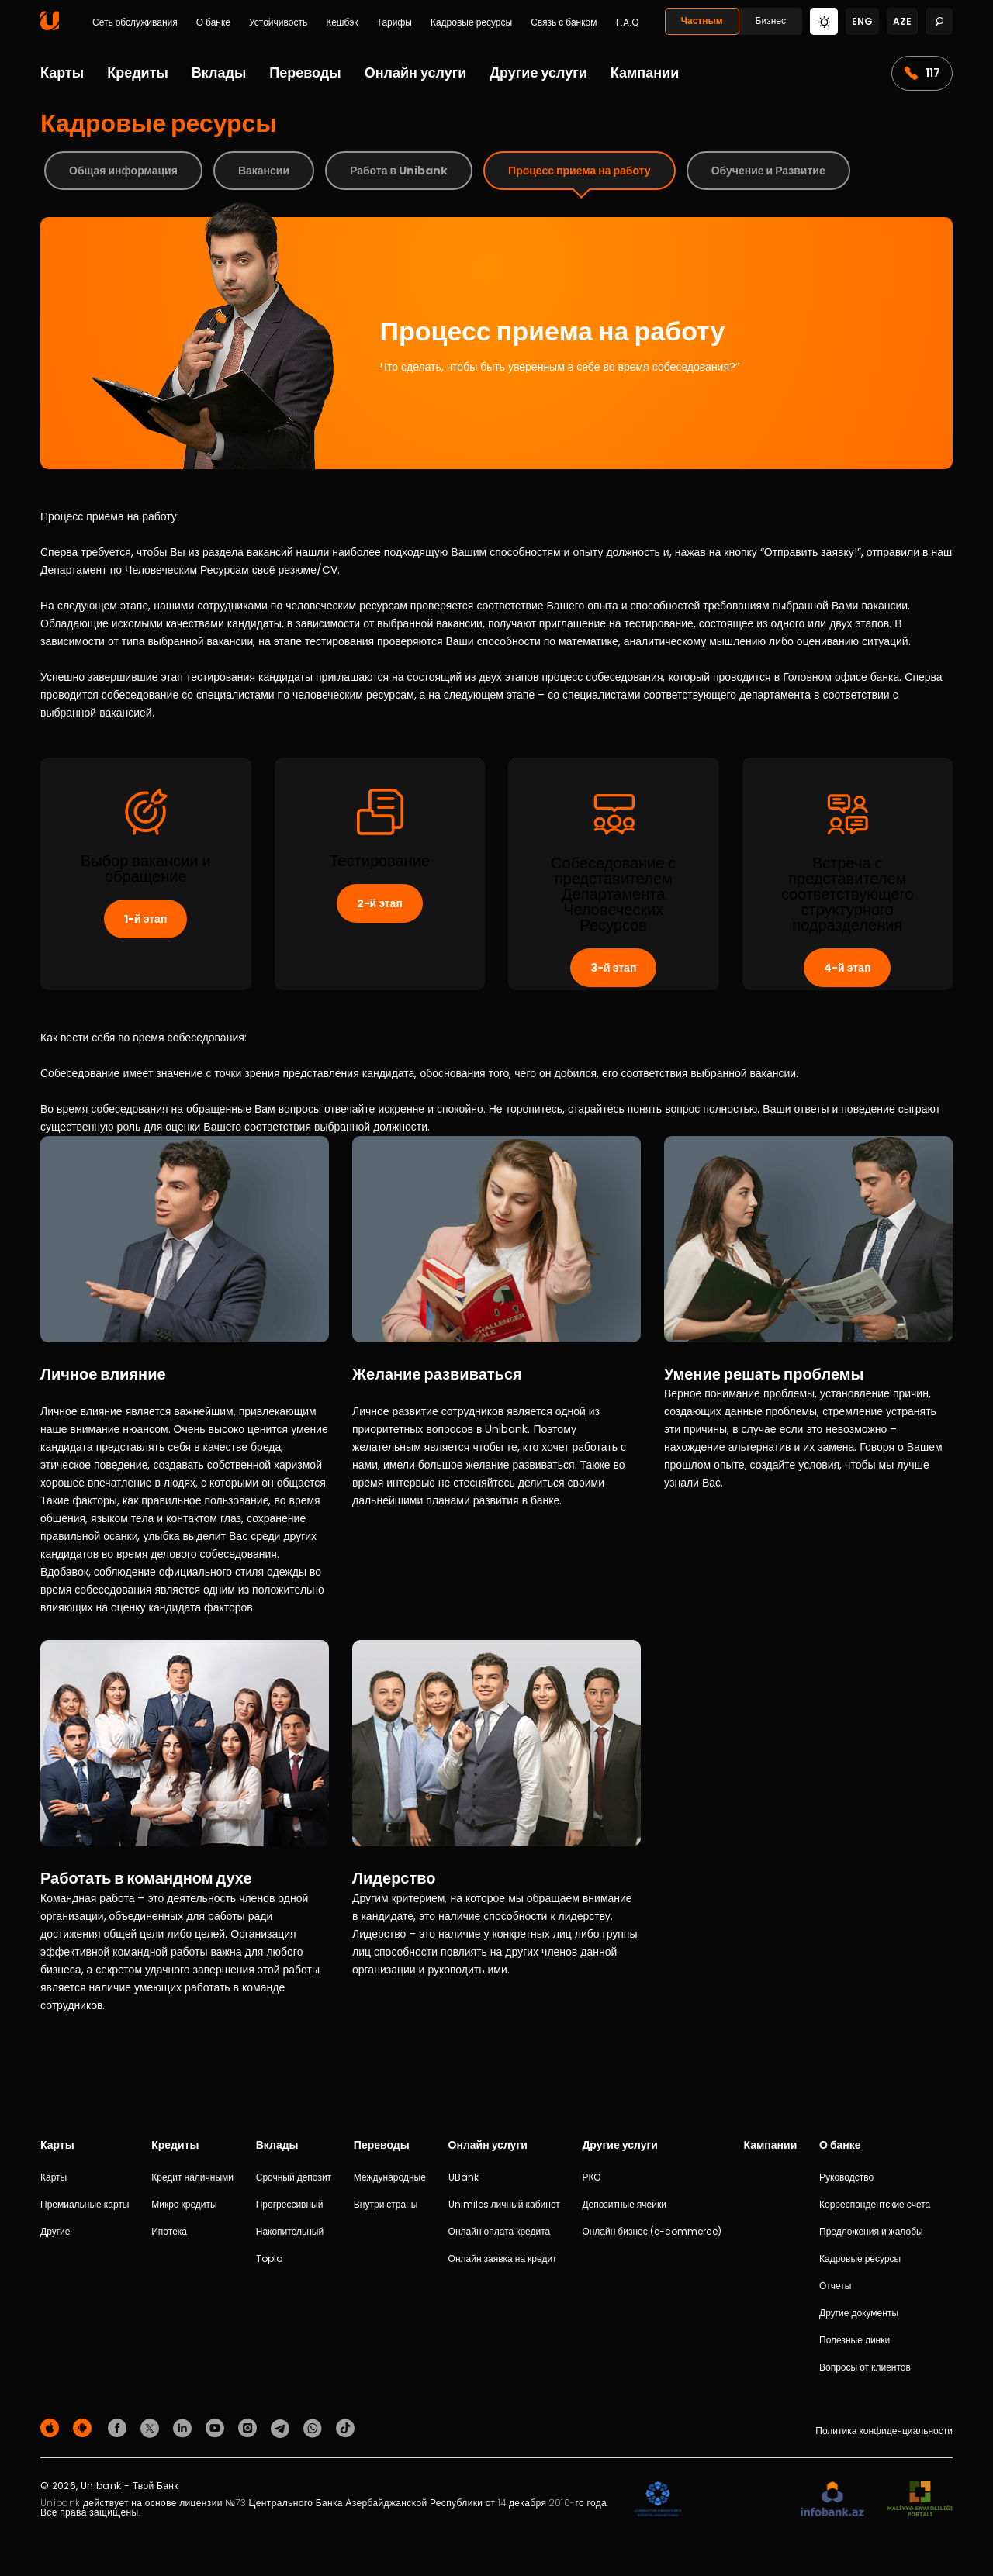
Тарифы (394, 22)
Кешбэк (342, 22)
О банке (213, 22)
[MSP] (920, 2499)
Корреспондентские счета (874, 2204)
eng (862, 21)
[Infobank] (833, 2499)
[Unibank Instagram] (249, 2427)
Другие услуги (538, 72)
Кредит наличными (192, 2177)
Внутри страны (386, 2204)
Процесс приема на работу (579, 170)
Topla (269, 2258)
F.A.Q (627, 22)
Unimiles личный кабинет (504, 2204)
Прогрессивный (290, 2204)
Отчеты (835, 2285)
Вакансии (263, 170)
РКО (591, 2177)
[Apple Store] (52, 2427)
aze (902, 21)
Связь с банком (564, 22)
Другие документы (858, 2312)
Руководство (846, 2177)
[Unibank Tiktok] (345, 2427)
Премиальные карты (85, 2204)
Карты (62, 72)
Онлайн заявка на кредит (502, 2258)
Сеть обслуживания (135, 22)
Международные (390, 2177)
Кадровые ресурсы (471, 22)
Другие (55, 2231)
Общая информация (123, 170)
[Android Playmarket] (84, 2427)
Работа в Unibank (399, 170)
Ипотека (169, 2231)
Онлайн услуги (416, 72)
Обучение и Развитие (768, 170)
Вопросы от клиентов (865, 2367)
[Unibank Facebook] (119, 2427)
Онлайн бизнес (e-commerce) (651, 2231)
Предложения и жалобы (871, 2231)
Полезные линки (854, 2339)
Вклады (219, 72)
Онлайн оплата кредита (499, 2231)
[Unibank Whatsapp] (315, 2427)
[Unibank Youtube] (217, 2427)
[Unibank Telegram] (282, 2427)
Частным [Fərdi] (702, 20)
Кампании (645, 72)
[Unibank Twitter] (152, 2427)
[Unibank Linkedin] (184, 2427)
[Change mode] (824, 20)
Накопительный (290, 2231)
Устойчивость (278, 22)
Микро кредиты (183, 2204)
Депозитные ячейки (624, 2204)
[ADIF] (658, 2499)
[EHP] (740, 2499)
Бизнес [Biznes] (771, 20)
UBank (463, 2177)
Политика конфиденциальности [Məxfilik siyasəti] (884, 2430)
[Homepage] (49, 26)
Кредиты (137, 72)
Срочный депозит (293, 2177)
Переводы (305, 72)
